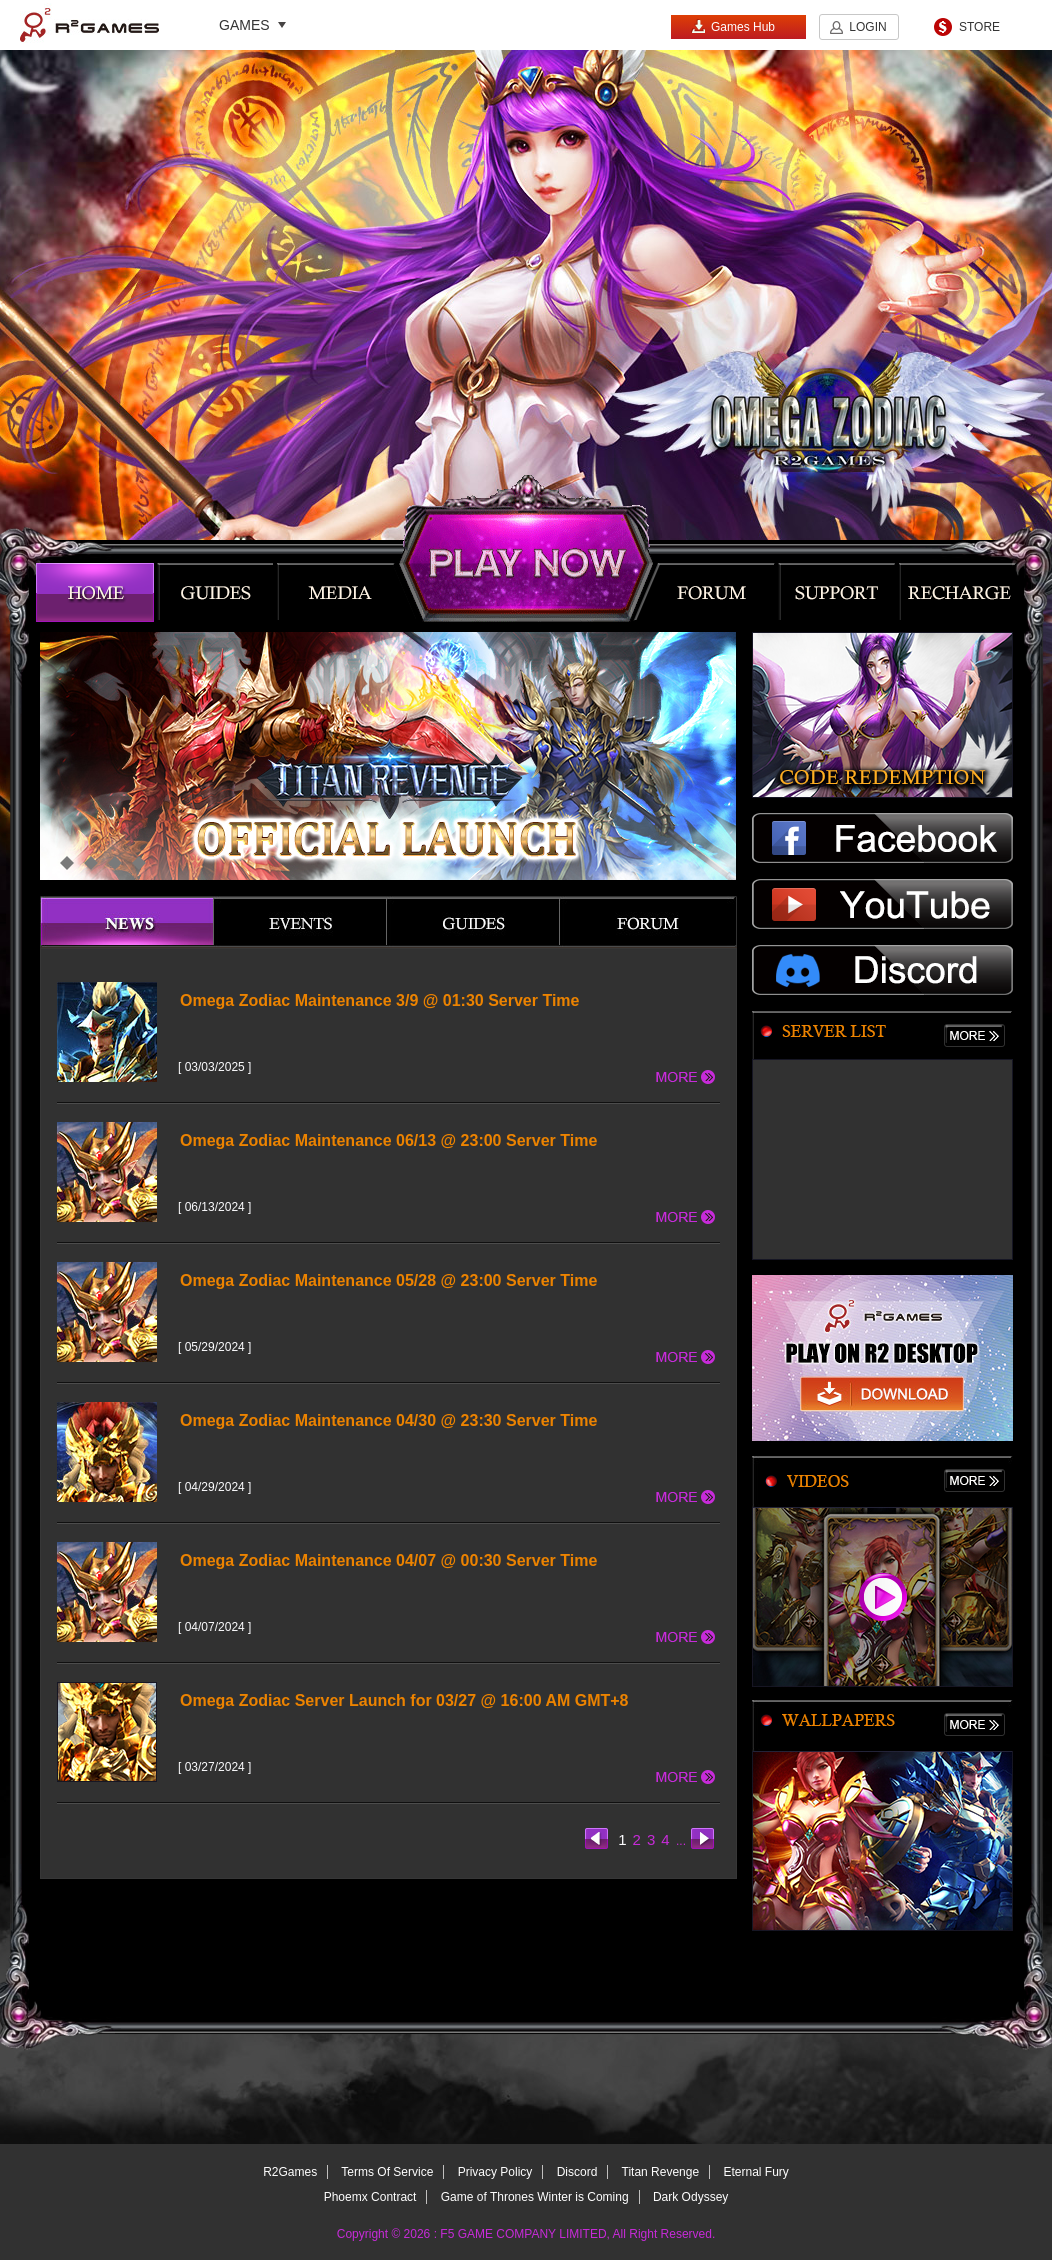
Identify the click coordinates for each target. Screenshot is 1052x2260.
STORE (979, 27)
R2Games (89, 25)
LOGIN (867, 27)
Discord (577, 2172)
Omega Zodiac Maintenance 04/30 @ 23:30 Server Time (388, 1420)
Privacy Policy (495, 2172)
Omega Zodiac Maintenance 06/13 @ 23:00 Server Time (388, 1140)
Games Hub (733, 26)
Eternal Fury (755, 2172)
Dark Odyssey (690, 2197)
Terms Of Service (387, 2172)
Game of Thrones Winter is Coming (535, 2197)
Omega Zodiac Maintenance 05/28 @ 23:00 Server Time (388, 1280)
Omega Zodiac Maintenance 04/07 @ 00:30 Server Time (388, 1560)
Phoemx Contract (370, 2197)
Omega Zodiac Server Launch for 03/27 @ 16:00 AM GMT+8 (404, 1700)
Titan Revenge (661, 2172)
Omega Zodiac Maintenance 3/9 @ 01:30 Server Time (379, 1000)
